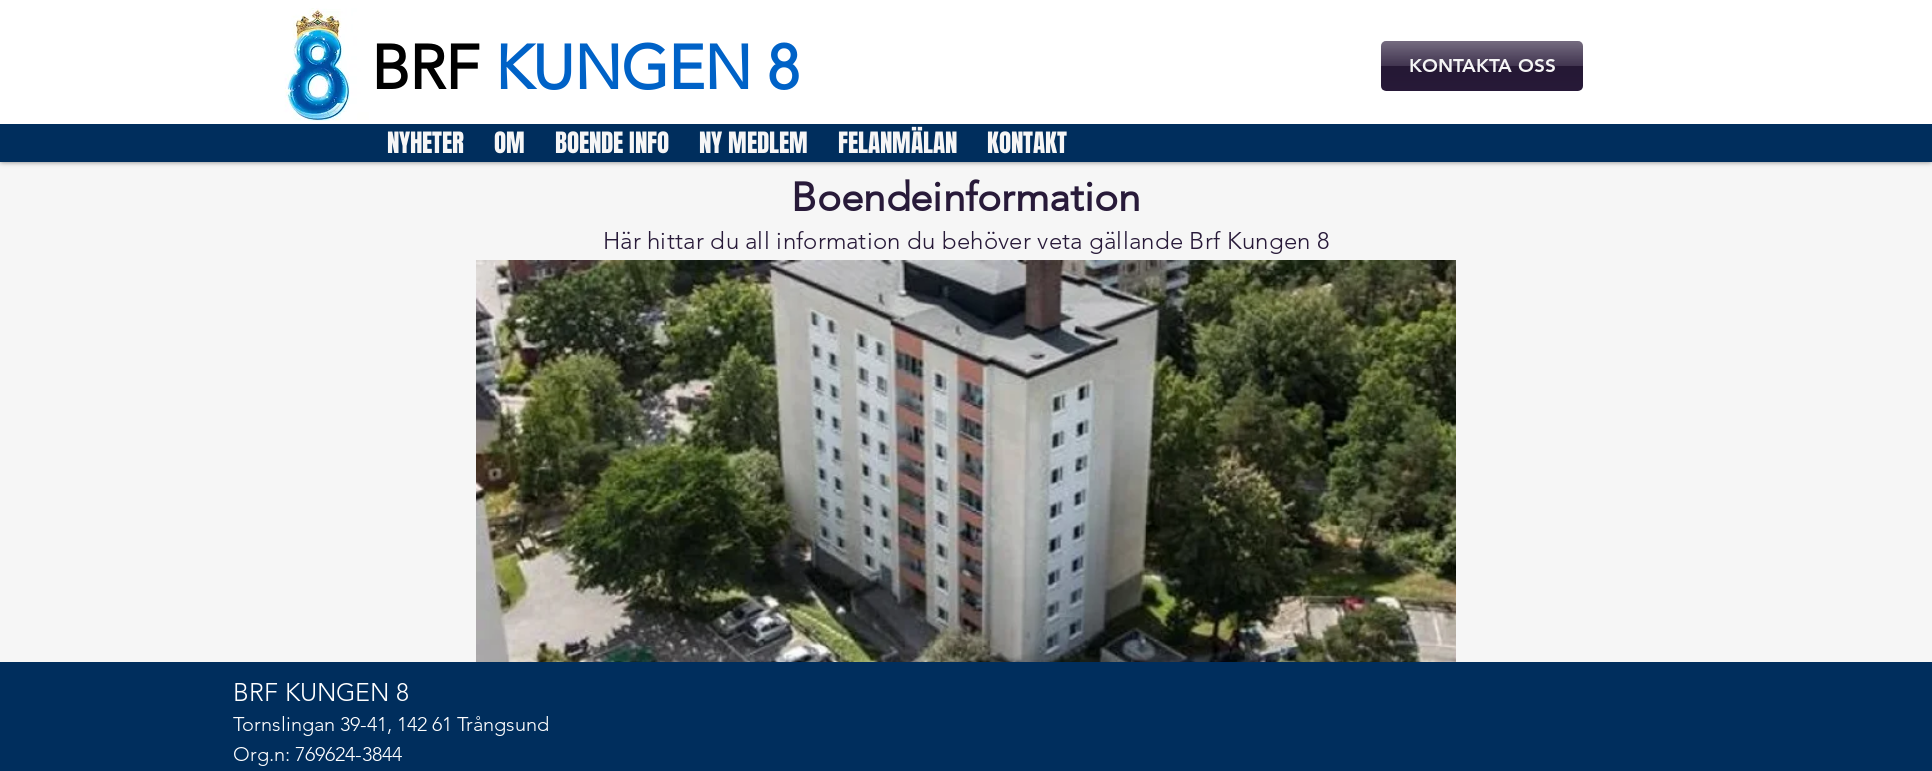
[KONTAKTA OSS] (1482, 66)
